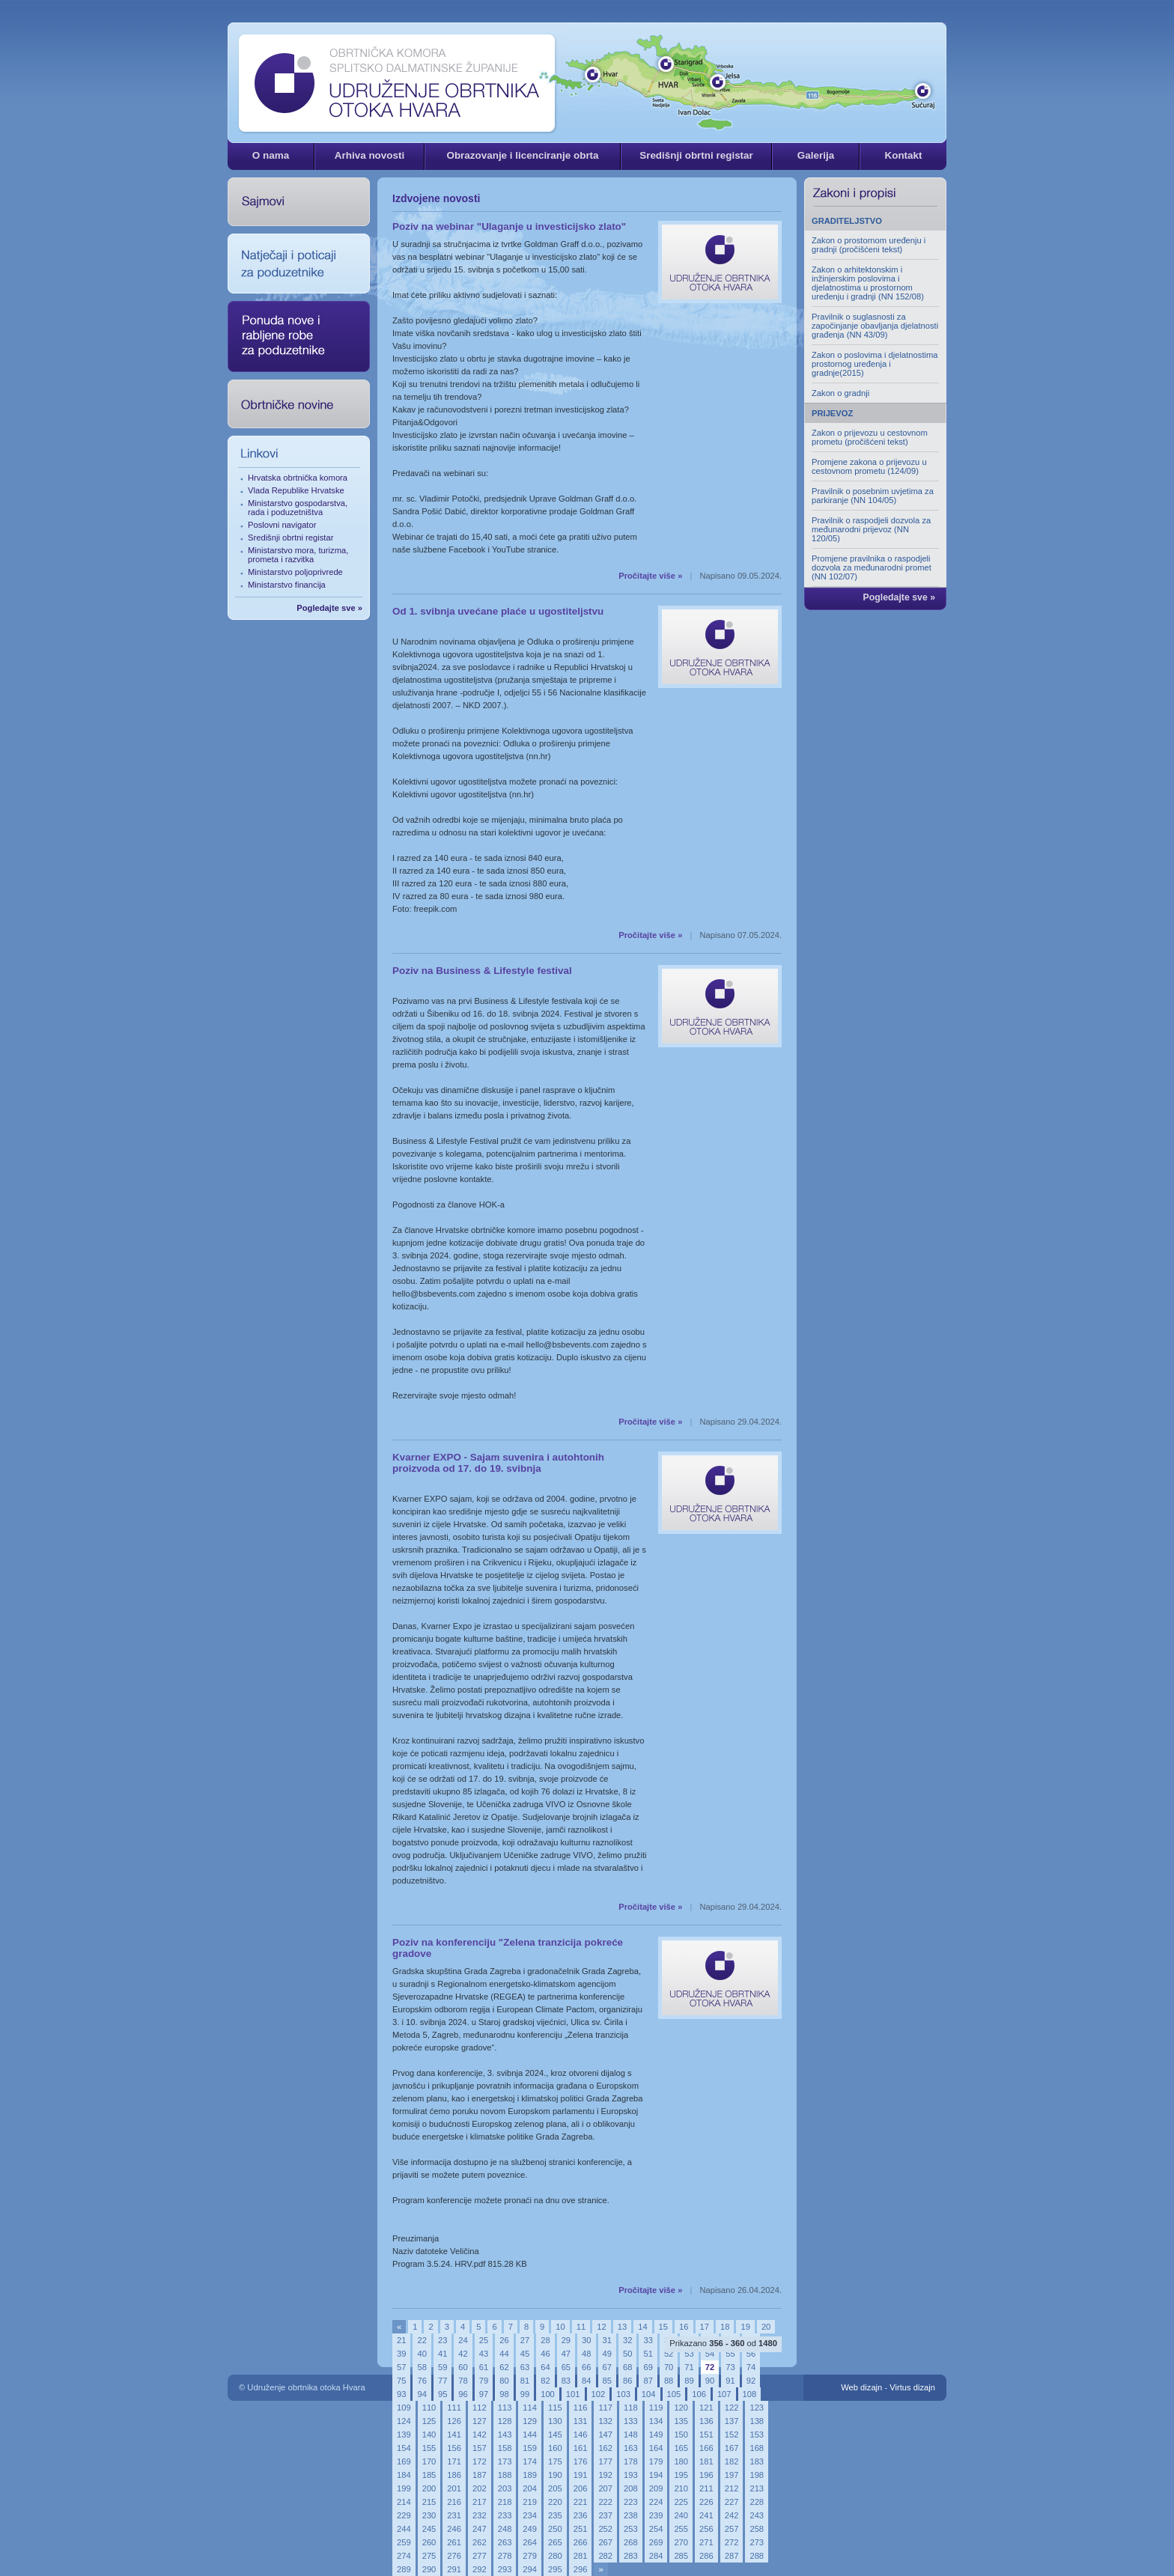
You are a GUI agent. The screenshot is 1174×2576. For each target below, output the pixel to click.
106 (699, 2394)
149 (656, 2434)
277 (479, 2555)
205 (555, 2488)
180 (681, 2461)
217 (479, 2501)
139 (404, 2434)
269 (656, 2542)
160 (555, 2447)
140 (429, 2434)
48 (586, 2353)
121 (706, 2407)
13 (622, 2326)
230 (429, 2515)
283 (631, 2555)
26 (503, 2340)
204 (530, 2488)
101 (573, 2394)
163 (631, 2447)
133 (631, 2421)
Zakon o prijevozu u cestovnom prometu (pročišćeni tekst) (870, 437)
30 (586, 2340)
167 (732, 2447)
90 (709, 2380)
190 (555, 2474)
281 (581, 2555)
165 (681, 2447)
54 (709, 2353)
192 (605, 2474)
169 (404, 2461)
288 (756, 2555)
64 (545, 2367)
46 (545, 2353)
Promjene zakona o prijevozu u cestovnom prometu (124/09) (869, 466)
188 (505, 2474)
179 (656, 2461)
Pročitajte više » (650, 575)
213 (756, 2488)
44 (503, 2353)
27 (524, 2340)
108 (750, 2394)
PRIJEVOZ (832, 413)
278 (505, 2555)
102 (598, 2394)
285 (681, 2555)
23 (442, 2340)
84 (586, 2380)
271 (706, 2542)
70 (668, 2367)
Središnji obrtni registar (696, 155)
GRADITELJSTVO (847, 220)
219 (530, 2501)
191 (581, 2474)
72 (709, 2367)
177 (605, 2461)
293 (505, 2569)
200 (429, 2488)
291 (454, 2569)
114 (530, 2407)
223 (631, 2501)
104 (649, 2394)
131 (581, 2421)
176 (581, 2461)
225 (681, 2501)
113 (505, 2407)
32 (627, 2340)
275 (429, 2555)
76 (421, 2380)
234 (530, 2515)
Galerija (815, 155)
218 (505, 2501)
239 (656, 2515)
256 (706, 2528)
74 (750, 2367)
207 (605, 2488)
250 (555, 2528)
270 (681, 2542)
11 (581, 2326)
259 (404, 2542)
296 (581, 2569)
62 (503, 2367)
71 (688, 2367)
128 (505, 2421)
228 (756, 2501)
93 (401, 2394)
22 (421, 2340)
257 (732, 2528)
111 (454, 2407)
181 (706, 2461)
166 (706, 2447)
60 (462, 2367)
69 (647, 2367)
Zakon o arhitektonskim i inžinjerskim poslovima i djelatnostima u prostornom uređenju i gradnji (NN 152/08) (868, 283)
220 (555, 2501)
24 (462, 2340)
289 (404, 2569)
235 (555, 2515)
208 (631, 2488)
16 (683, 2326)
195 (681, 2474)
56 (750, 2353)
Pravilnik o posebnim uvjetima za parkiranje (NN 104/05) (873, 496)
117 (605, 2407)
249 (530, 2528)
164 (656, 2447)
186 (454, 2474)
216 (454, 2501)
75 (401, 2380)
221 (581, 2501)
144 (530, 2434)
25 (483, 2340)
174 (530, 2461)
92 (750, 2380)
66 (586, 2367)
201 (454, 2488)
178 (631, 2461)
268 (631, 2542)
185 (429, 2474)
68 (627, 2367)
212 (732, 2488)
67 (607, 2367)
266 (581, 2542)
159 (530, 2447)
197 (732, 2474)
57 (401, 2367)
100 (548, 2394)
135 (681, 2421)
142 (479, 2434)
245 (429, 2528)
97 (483, 2394)
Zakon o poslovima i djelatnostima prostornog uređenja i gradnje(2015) (875, 363)
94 (421, 2394)
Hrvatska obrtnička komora (297, 477)
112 (479, 2407)
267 (605, 2542)
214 (404, 2501)
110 (429, 2407)
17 (704, 2326)
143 (505, 2434)
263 (505, 2542)
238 (631, 2515)
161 (581, 2447)
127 (479, 2421)
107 (724, 2394)
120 (681, 2407)
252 (605, 2528)
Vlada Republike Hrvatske (296, 490)
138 (756, 2421)
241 (706, 2515)
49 (607, 2353)
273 (756, 2542)
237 (605, 2515)
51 (647, 2353)
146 (581, 2434)
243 (756, 2515)
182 (732, 2461)
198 (756, 2474)
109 (404, 2407)
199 (404, 2488)
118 (631, 2407)
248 (505, 2528)
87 (647, 2380)
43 (483, 2353)
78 (462, 2380)
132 (605, 2421)
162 (605, 2447)
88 (668, 2380)
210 (681, 2488)
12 (601, 2326)
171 (454, 2461)
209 (656, 2488)
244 (404, 2528)
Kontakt (903, 155)
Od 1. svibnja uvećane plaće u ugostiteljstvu (497, 611)
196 (706, 2474)
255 (681, 2528)
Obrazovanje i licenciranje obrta (522, 155)
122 (732, 2407)
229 (404, 2515)
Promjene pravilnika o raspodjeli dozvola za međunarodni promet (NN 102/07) (871, 567)
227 (732, 2501)
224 (656, 2501)
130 (555, 2421)
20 (765, 2326)
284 (656, 2555)
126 (454, 2421)
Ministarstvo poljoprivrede (295, 571)
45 (524, 2353)
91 (730, 2380)
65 (566, 2367)
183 (756, 2461)
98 (503, 2394)
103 (623, 2394)
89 (688, 2380)
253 (631, 2528)
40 (421, 2353)
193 (631, 2474)
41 (442, 2353)
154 (404, 2447)
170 (429, 2461)
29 (566, 2340)
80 (503, 2380)
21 (401, 2340)
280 (555, 2555)
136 (706, 2421)
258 (756, 2528)
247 (479, 2528)
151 (706, 2434)
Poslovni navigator (282, 524)
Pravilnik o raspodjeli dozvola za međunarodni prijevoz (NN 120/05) (871, 529)
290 (429, 2569)
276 (454, 2555)
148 (631, 2434)
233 (505, 2515)
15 (663, 2326)
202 (479, 2488)
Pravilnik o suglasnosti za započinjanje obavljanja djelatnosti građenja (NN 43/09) (875, 325)
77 (442, 2380)
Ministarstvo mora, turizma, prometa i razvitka (298, 555)
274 (404, 2555)
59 (442, 2367)
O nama (270, 155)
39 (401, 2353)
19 (744, 2326)
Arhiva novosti (369, 155)
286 (706, 2555)
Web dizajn (861, 2387)
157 (479, 2447)
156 (454, 2447)
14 (642, 2326)
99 (524, 2394)
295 (555, 2569)
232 (479, 2515)
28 (545, 2340)
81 (524, 2380)
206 (581, 2488)
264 (530, 2542)
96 (462, 2394)
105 (674, 2394)
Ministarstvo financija (287, 584)
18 (724, 2326)
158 (505, 2447)
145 (555, 2434)
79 (483, 2380)
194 (656, 2474)
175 (555, 2461)
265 (555, 2542)
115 (555, 2407)
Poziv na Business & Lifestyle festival (482, 970)
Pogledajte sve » (329, 607)
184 (404, 2474)
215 (429, 2501)
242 (732, 2515)
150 (681, 2434)
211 (706, 2488)
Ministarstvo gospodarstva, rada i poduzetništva (297, 508)
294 (530, 2569)
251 (581, 2528)
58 (421, 2367)
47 (566, 2353)
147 (605, 2434)
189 (530, 2474)
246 (454, 2528)
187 (479, 2474)
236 (581, 2515)
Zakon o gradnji (840, 393)
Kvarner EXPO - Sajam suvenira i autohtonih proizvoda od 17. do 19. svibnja (498, 1463)
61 (483, 2367)
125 (429, 2421)
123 (756, 2407)
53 (688, 2353)
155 (429, 2447)
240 (681, 2515)
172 (479, 2461)
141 (454, 2434)
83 (566, 2380)
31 (607, 2340)
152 (732, 2434)
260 (429, 2542)
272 (732, 2542)
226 (706, 2501)
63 (524, 2367)
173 (505, 2461)
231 (454, 2515)
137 (732, 2421)
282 (605, 2555)
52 (668, 2353)
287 (732, 2555)
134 (656, 2421)
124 (404, 2421)
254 (656, 2528)
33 (647, 2340)
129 (530, 2421)
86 (627, 2380)
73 (730, 2367)
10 (560, 2326)
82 (545, 2380)
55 (730, 2353)
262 (479, 2542)
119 (656, 2407)
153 (756, 2434)
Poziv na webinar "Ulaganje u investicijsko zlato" (509, 226)
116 (581, 2407)
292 (479, 2569)
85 (607, 2380)
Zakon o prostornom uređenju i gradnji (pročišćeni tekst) (868, 245)
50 (627, 2353)
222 (605, 2501)
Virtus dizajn (912, 2387)
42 (462, 2353)
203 (505, 2488)
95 (442, 2394)
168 (756, 2447)
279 (530, 2555)
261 (454, 2542)
